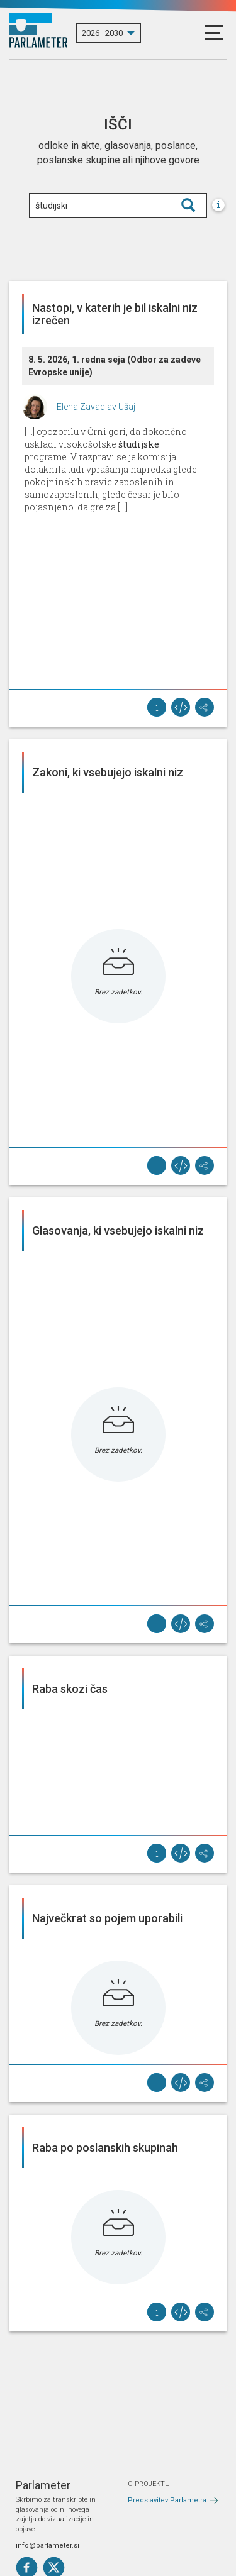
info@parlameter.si (47, 2545)
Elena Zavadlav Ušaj (96, 407)
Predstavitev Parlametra (167, 2500)
